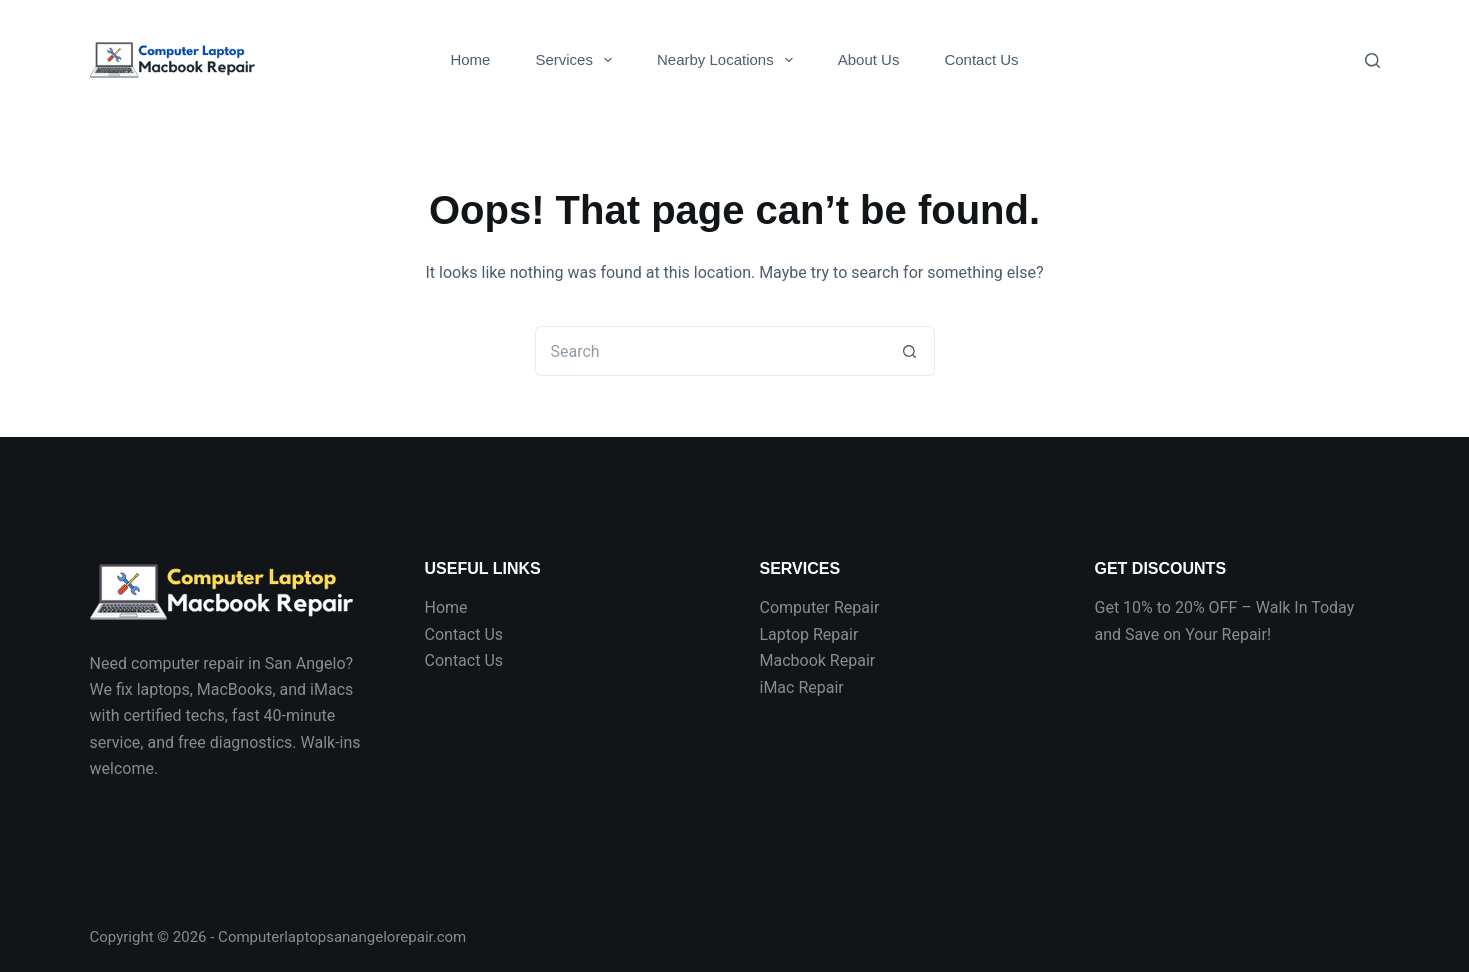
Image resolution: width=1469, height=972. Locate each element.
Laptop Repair (809, 634)
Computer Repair (820, 607)
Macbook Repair (818, 660)
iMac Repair (802, 687)
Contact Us (981, 59)
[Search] (1372, 60)
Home (470, 59)
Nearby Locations (729, 60)
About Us (869, 59)
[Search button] (910, 351)
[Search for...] (710, 351)
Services (577, 60)
